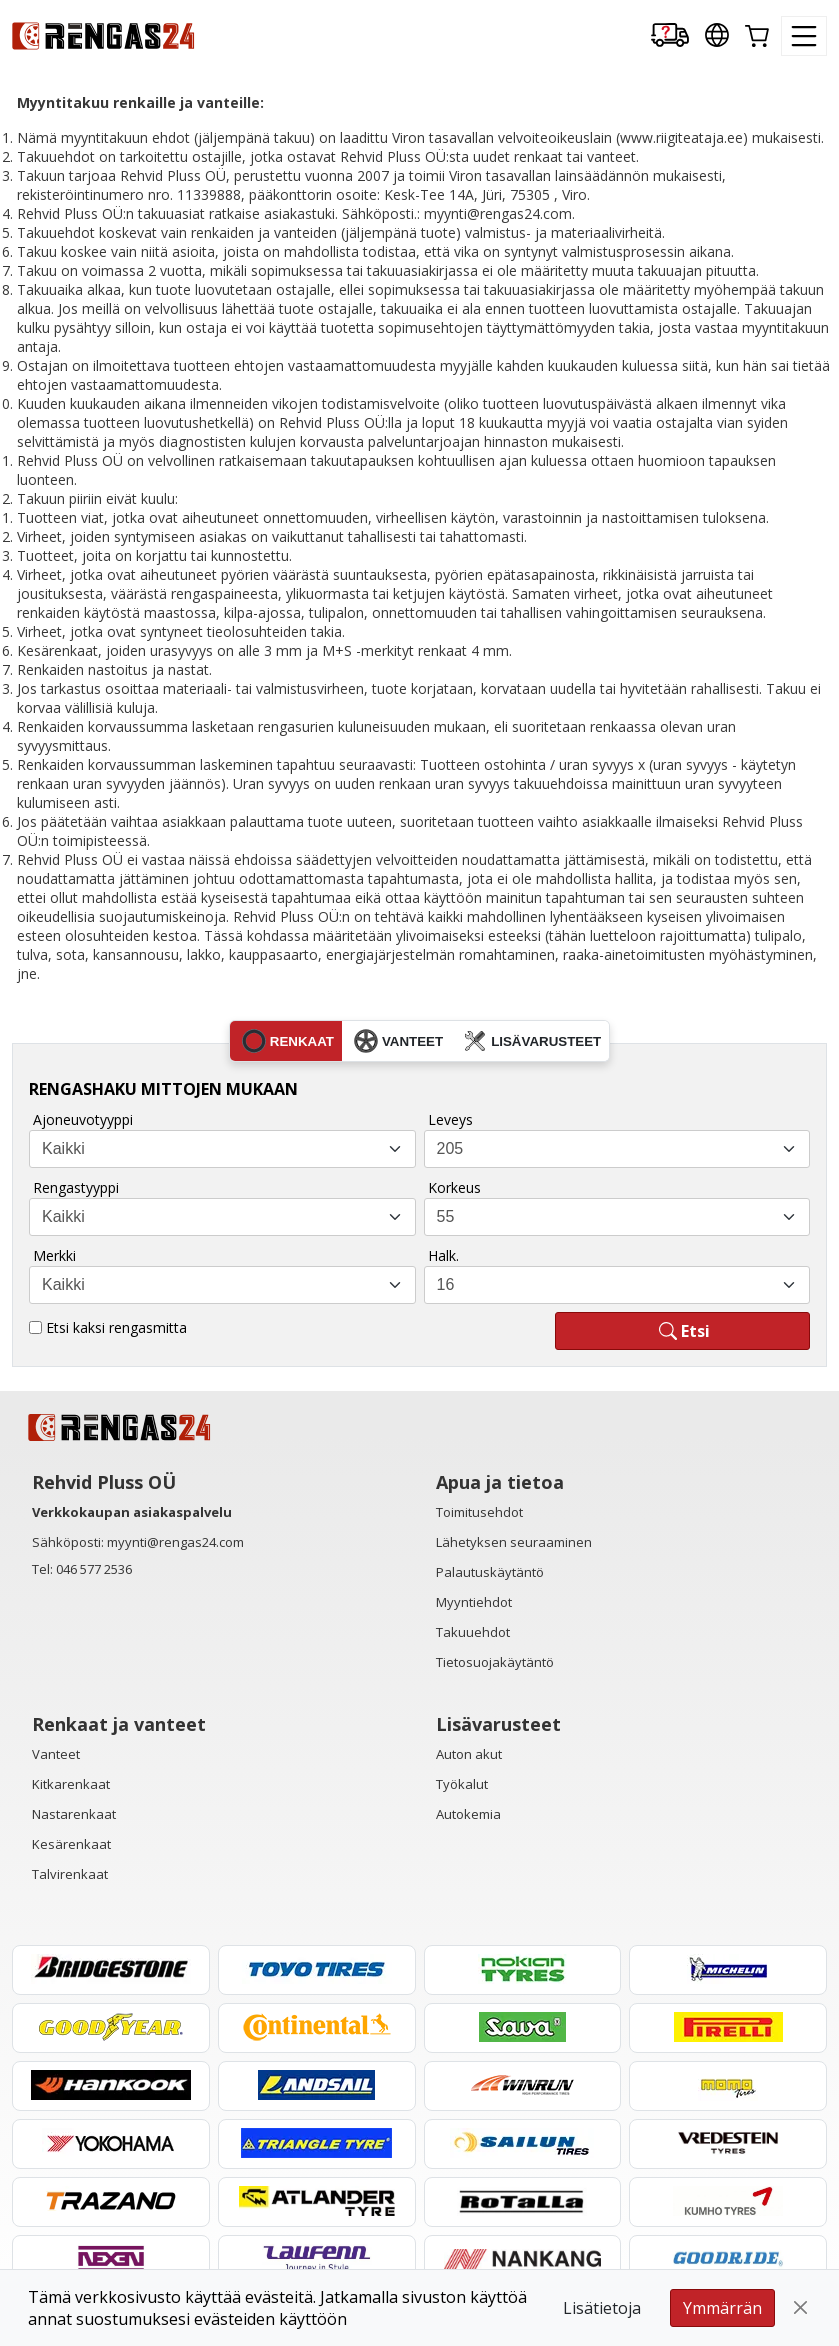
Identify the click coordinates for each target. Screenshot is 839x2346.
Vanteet (56, 1754)
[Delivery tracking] (670, 36)
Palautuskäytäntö (490, 1572)
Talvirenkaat (70, 1874)
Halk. (443, 1255)
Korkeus (454, 1187)
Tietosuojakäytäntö (495, 1662)
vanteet (398, 1041)
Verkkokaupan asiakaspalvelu (132, 1512)
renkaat (288, 1041)
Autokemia (468, 1814)
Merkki (54, 1255)
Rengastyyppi (76, 1187)
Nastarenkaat (74, 1814)
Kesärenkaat (71, 1844)
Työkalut (462, 1784)
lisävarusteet (532, 1041)
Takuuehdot (473, 1632)
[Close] (801, 2308)
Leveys (450, 1119)
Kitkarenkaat (71, 1784)
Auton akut (469, 1754)
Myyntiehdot (474, 1602)
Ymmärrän (722, 2308)
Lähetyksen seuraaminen (514, 1542)
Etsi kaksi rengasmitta (116, 1327)
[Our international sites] (717, 36)
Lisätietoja (602, 2308)
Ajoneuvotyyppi (83, 1119)
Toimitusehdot (479, 1512)
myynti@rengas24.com (175, 1542)
